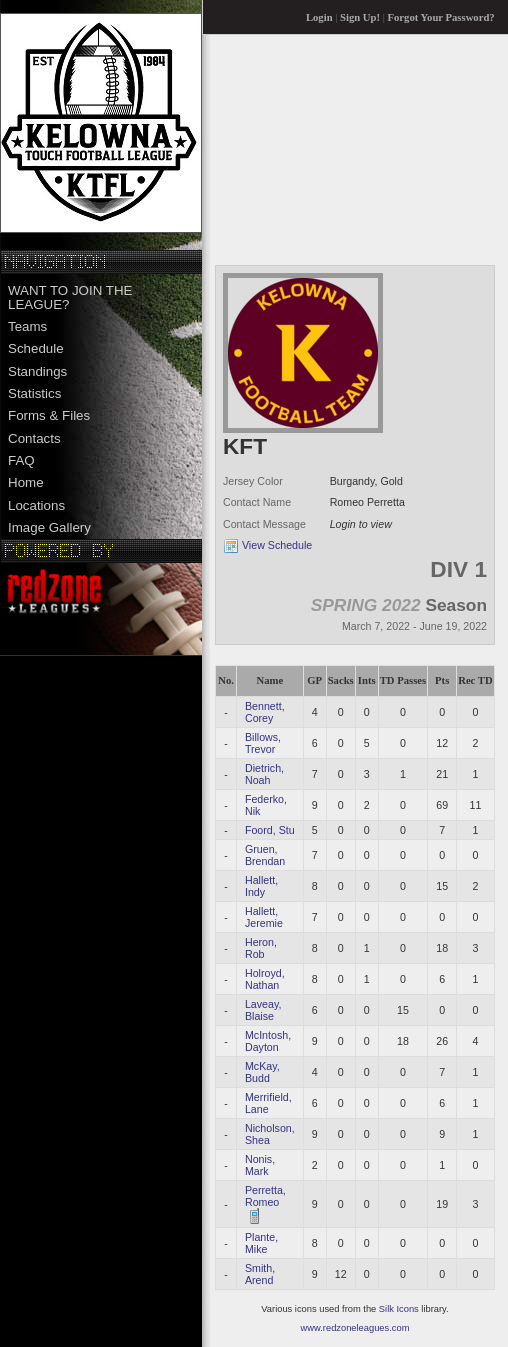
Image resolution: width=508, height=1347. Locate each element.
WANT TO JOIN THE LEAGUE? (70, 297)
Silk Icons (399, 1309)
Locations (36, 505)
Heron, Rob (261, 948)
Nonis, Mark (260, 1165)
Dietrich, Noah (264, 774)
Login (319, 17)
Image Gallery (49, 527)
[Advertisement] (315, 149)
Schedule (36, 348)
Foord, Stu (270, 830)
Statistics (34, 393)
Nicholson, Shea (270, 1134)
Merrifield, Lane (268, 1103)
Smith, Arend (260, 1274)
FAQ (21, 460)
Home (26, 482)
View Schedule (277, 545)
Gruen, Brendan (265, 855)
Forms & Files (49, 415)
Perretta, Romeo (265, 1196)
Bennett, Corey (265, 712)
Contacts (34, 438)
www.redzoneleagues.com (355, 1328)
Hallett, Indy (261, 886)
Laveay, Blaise (263, 1010)
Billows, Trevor (263, 743)
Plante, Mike (261, 1243)
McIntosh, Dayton (268, 1041)
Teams (27, 326)
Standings (37, 371)
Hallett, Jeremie (264, 917)
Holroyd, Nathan (265, 979)
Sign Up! (360, 17)
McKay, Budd (262, 1072)
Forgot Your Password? (441, 17)
